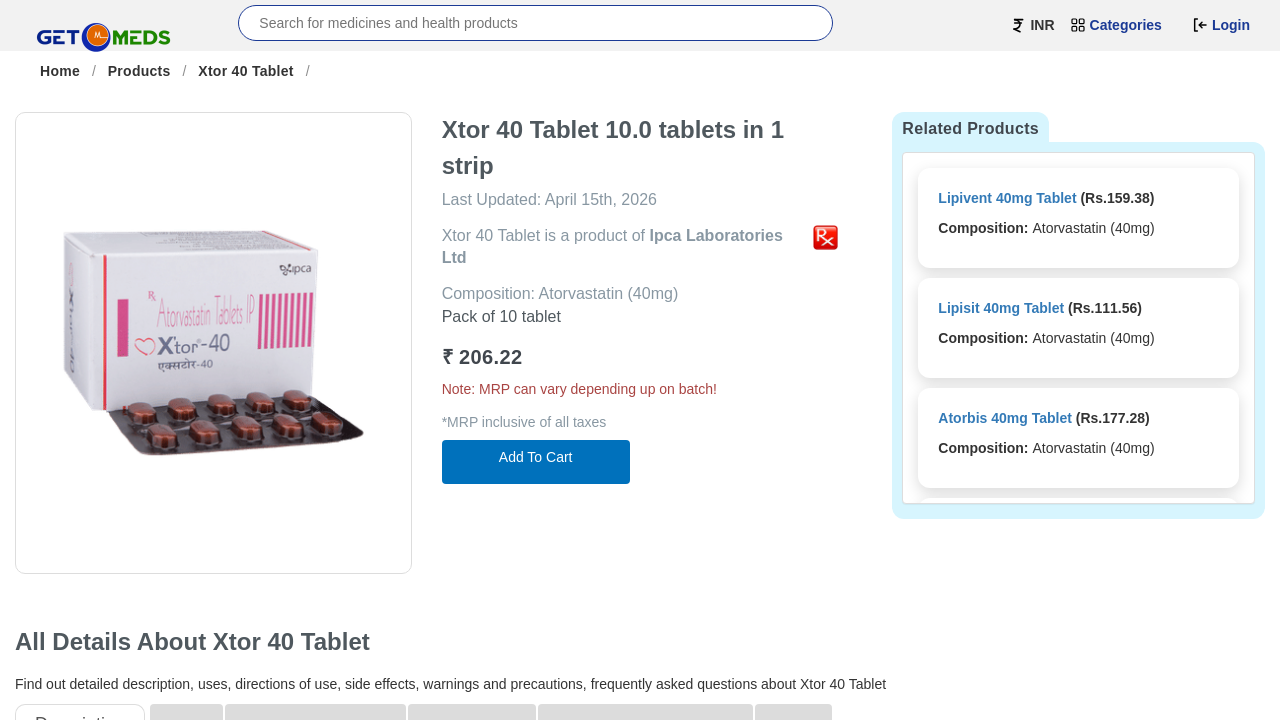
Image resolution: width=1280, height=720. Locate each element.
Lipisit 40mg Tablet (1001, 308)
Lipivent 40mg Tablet (1007, 198)
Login (1221, 25)
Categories (1116, 25)
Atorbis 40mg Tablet (1005, 418)
